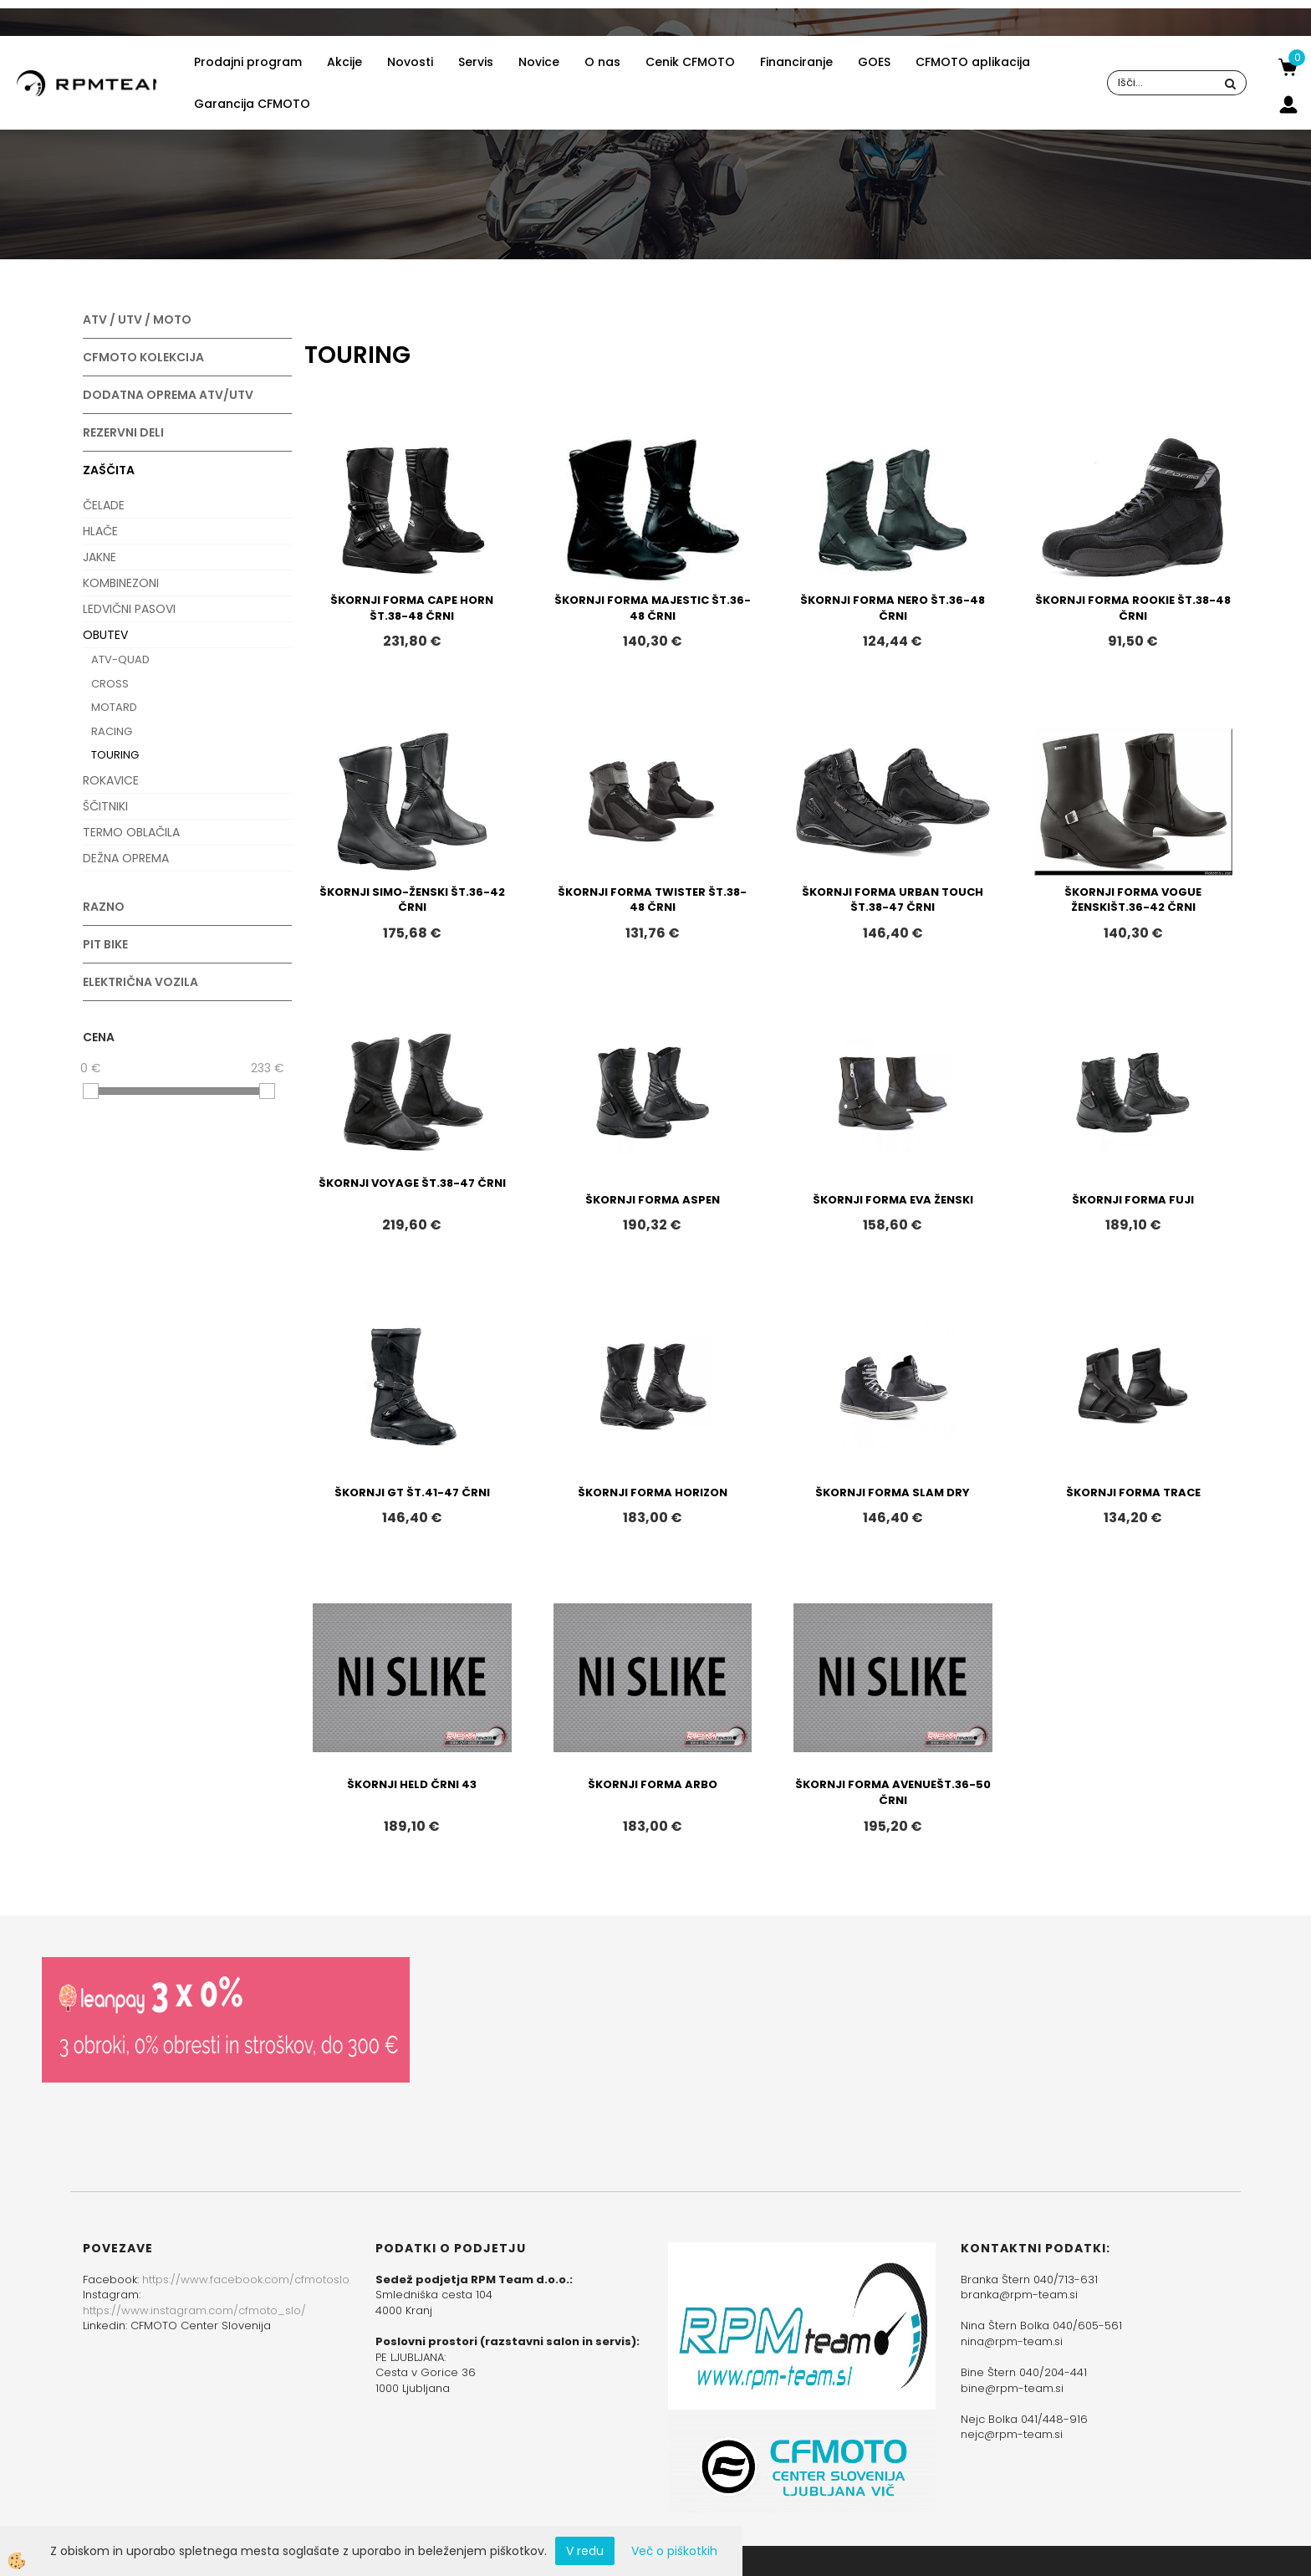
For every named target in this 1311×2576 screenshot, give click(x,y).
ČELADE (104, 505)
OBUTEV (105, 634)
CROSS (110, 684)
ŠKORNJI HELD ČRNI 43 (412, 1784)
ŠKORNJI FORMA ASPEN (652, 1200)
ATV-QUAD (120, 659)
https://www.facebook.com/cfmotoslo (245, 2279)
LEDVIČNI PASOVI (129, 609)
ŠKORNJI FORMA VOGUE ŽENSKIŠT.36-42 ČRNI (1132, 900)
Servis (475, 62)
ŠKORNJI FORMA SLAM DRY (892, 1492)
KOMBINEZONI (121, 583)
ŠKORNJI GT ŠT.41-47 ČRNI (412, 1492)
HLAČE (100, 531)
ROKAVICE (111, 780)
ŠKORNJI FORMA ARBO (652, 1784)
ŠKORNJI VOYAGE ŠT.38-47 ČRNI (412, 1183)
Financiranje (796, 62)
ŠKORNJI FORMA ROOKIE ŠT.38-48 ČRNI (1133, 608)
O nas (602, 62)
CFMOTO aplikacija (973, 62)
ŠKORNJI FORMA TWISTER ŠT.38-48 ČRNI (652, 900)
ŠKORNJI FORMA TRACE (1133, 1492)
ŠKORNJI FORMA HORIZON (652, 1492)
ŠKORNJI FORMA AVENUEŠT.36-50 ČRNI (893, 1792)
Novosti (410, 62)
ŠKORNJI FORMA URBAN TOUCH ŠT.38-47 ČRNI (892, 900)
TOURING (115, 755)
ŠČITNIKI (105, 806)
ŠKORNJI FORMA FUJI (1133, 1200)
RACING (111, 731)
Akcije (344, 62)
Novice (538, 62)
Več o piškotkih (674, 2551)
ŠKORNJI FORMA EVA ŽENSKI (893, 1200)
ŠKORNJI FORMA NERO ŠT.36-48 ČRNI (892, 608)
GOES (874, 62)
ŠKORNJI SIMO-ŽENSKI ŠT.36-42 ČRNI (412, 900)
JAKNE (99, 557)
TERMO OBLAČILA (131, 832)
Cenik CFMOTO (690, 62)
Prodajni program (248, 62)
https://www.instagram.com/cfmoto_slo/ (194, 2310)
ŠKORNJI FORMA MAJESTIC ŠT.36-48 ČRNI (652, 608)
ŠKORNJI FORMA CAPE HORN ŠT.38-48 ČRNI (411, 608)
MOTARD (114, 707)
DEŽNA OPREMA (126, 858)
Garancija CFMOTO (252, 103)
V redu (585, 2551)
